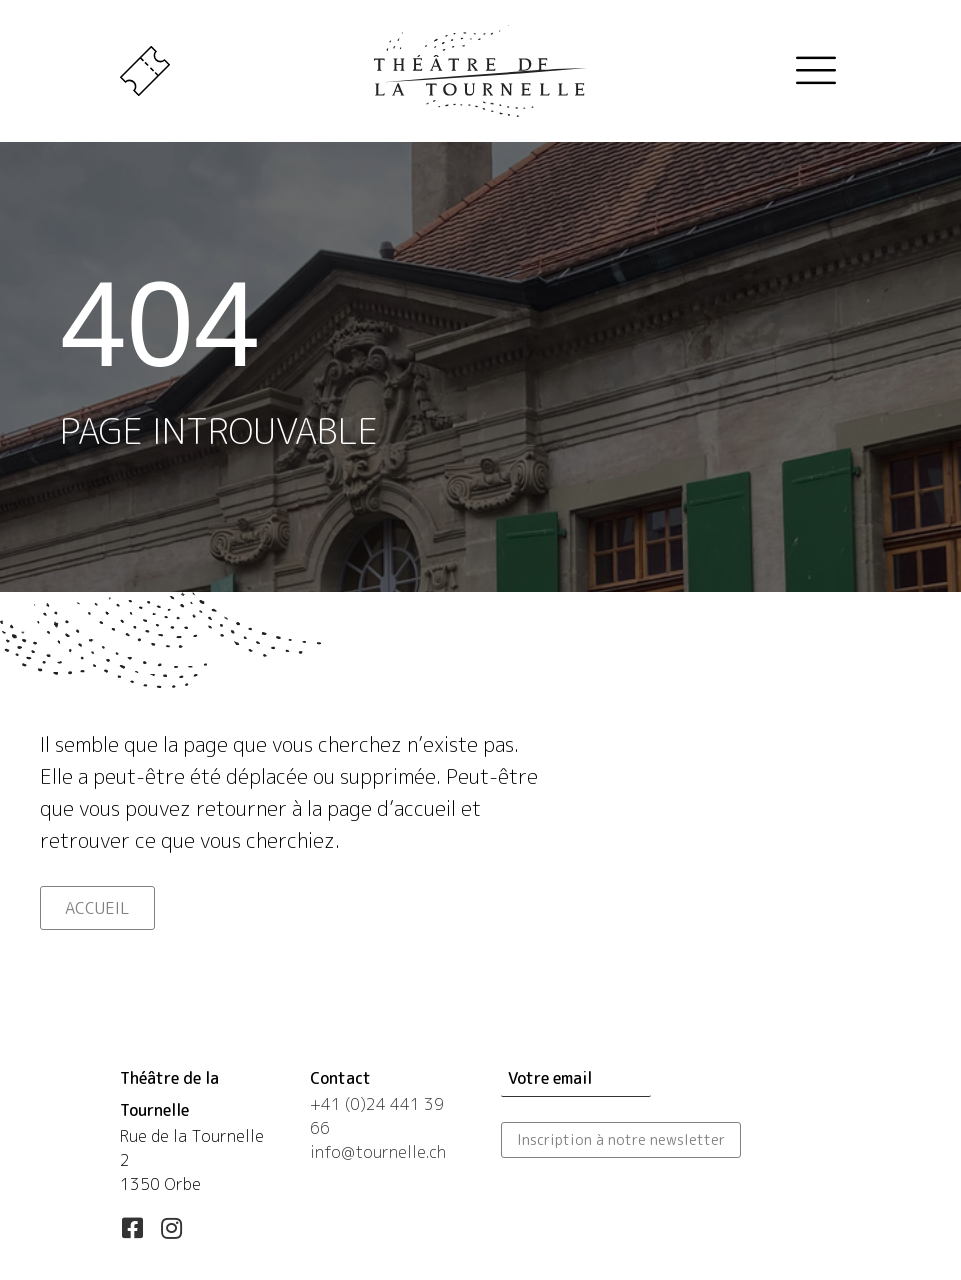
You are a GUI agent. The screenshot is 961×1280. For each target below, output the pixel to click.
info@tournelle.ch (378, 1152)
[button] (132, 1228)
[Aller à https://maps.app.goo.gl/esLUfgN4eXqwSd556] (195, 1133)
